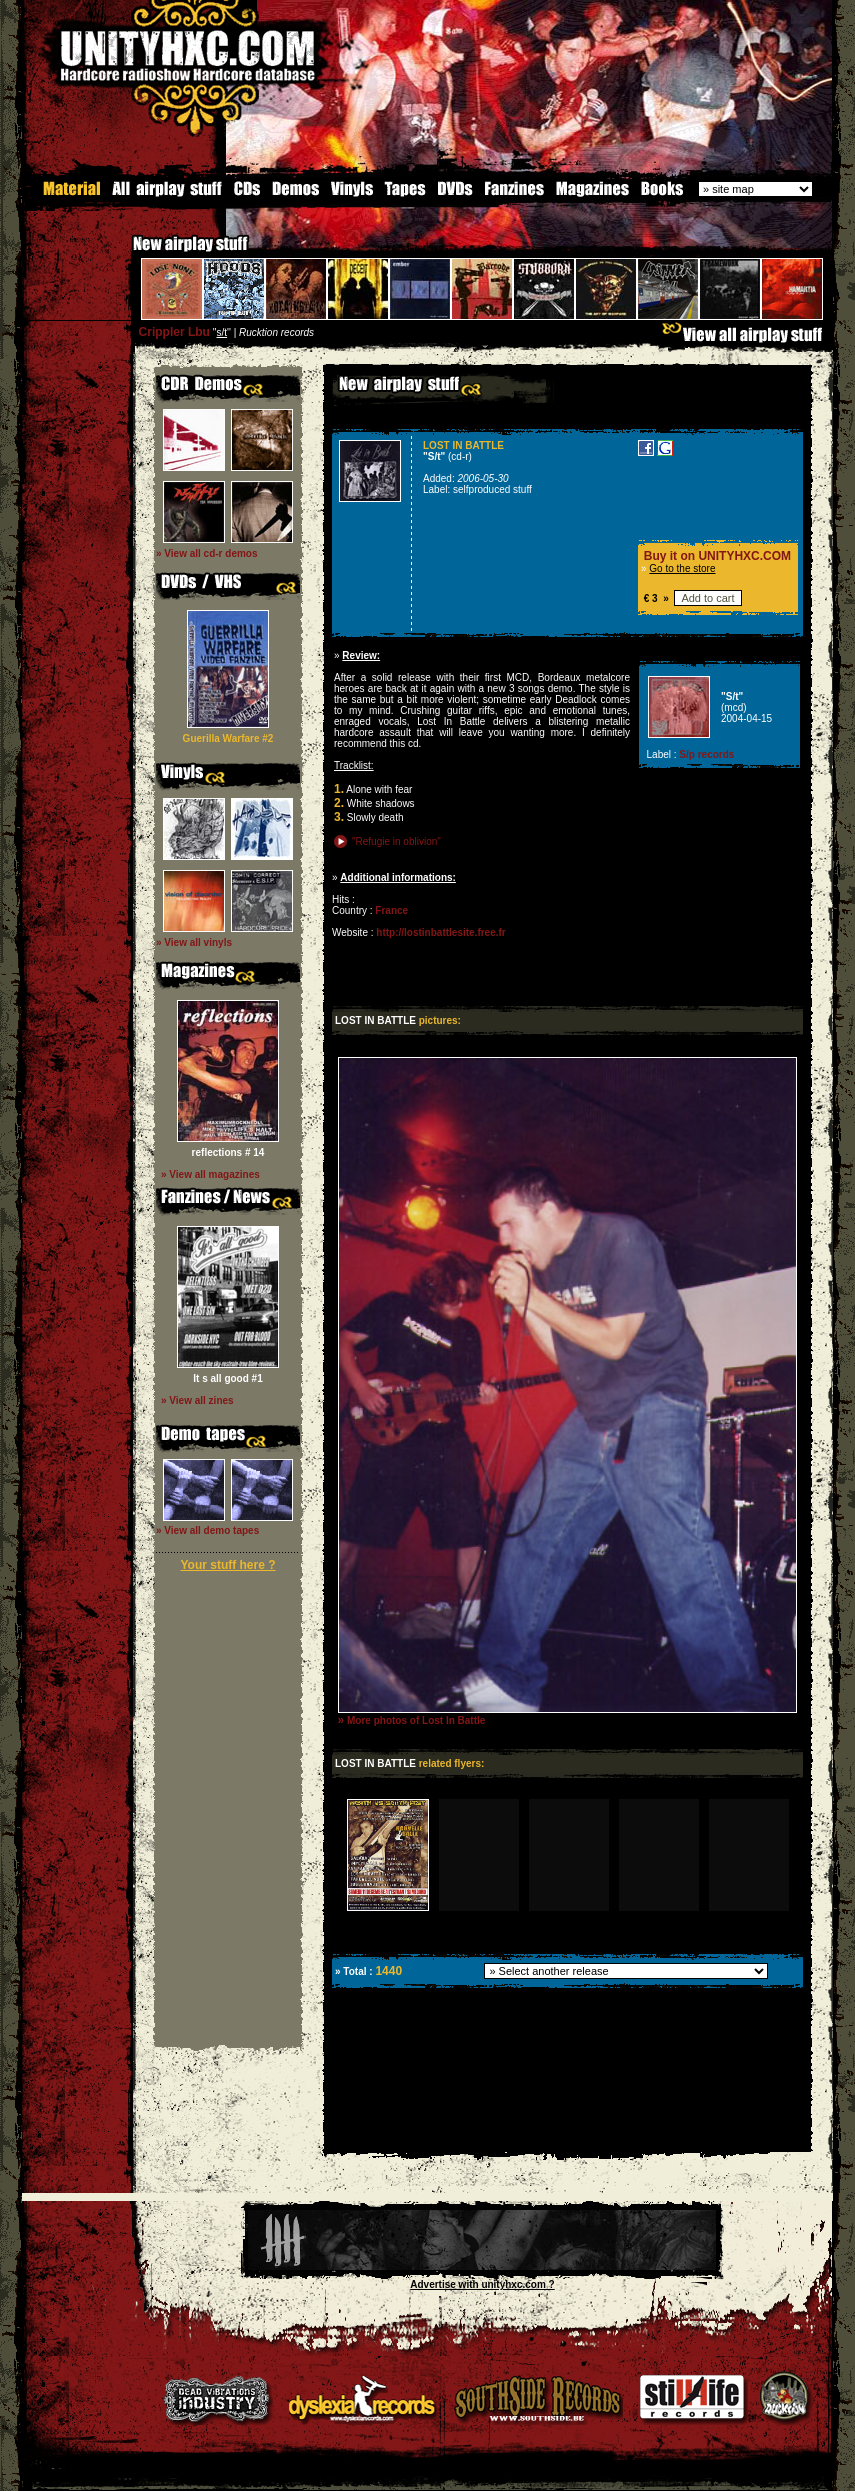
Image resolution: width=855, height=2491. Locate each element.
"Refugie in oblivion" (396, 841)
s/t (222, 332)
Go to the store (682, 568)
